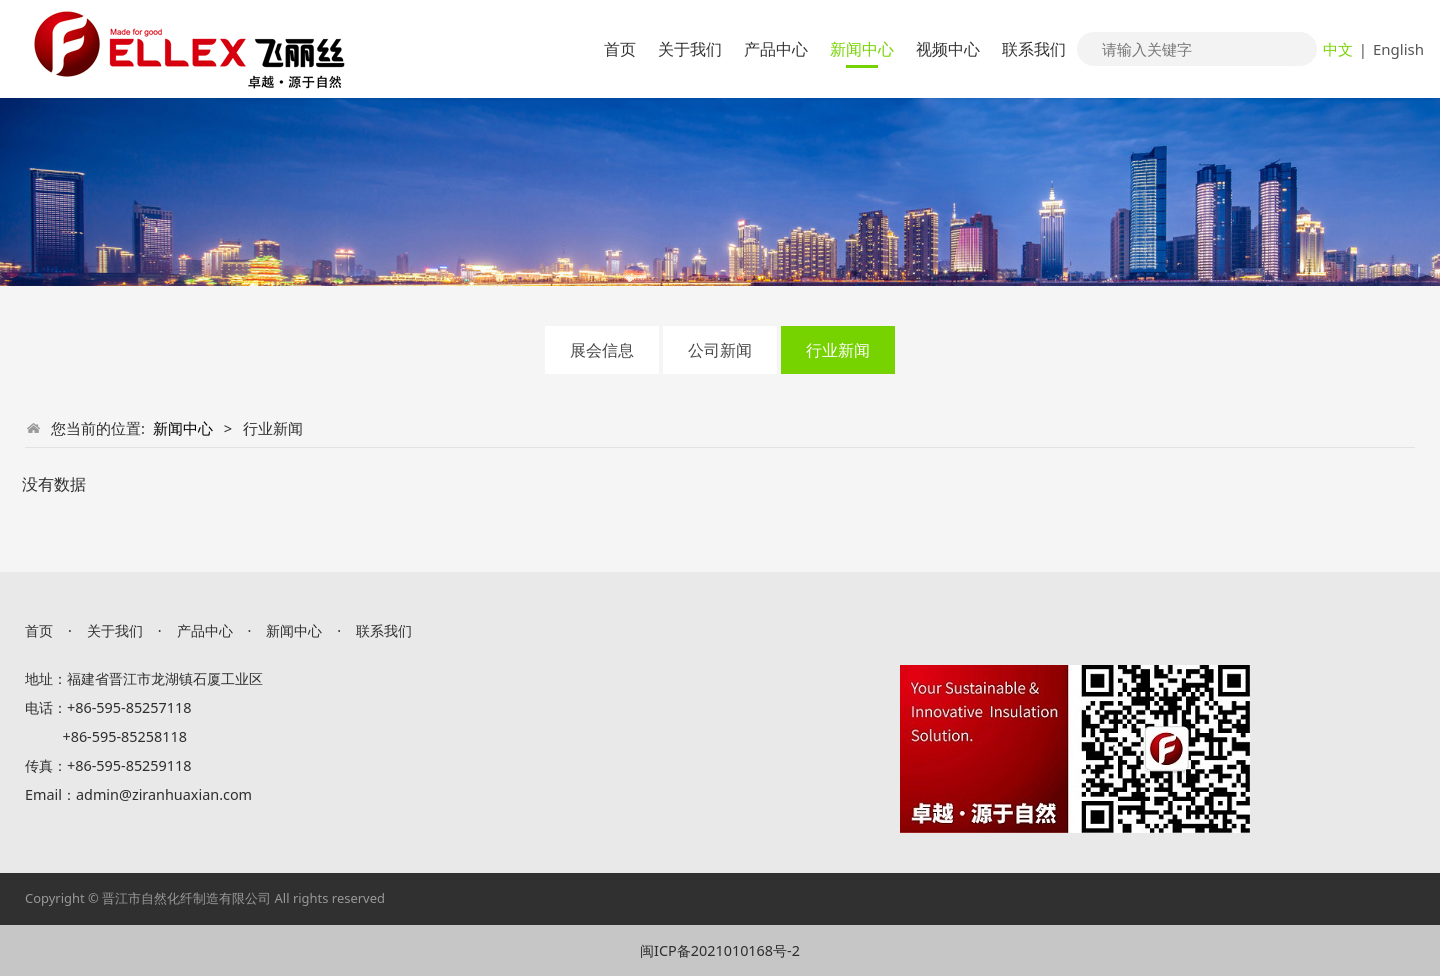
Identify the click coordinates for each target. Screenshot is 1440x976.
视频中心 (948, 49)
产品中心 (776, 49)
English (1398, 49)
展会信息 (602, 350)
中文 (1338, 49)
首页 (620, 49)
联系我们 (1034, 49)
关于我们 (690, 49)
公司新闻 (720, 350)
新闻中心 (862, 49)
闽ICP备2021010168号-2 (720, 950)
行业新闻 (838, 350)
